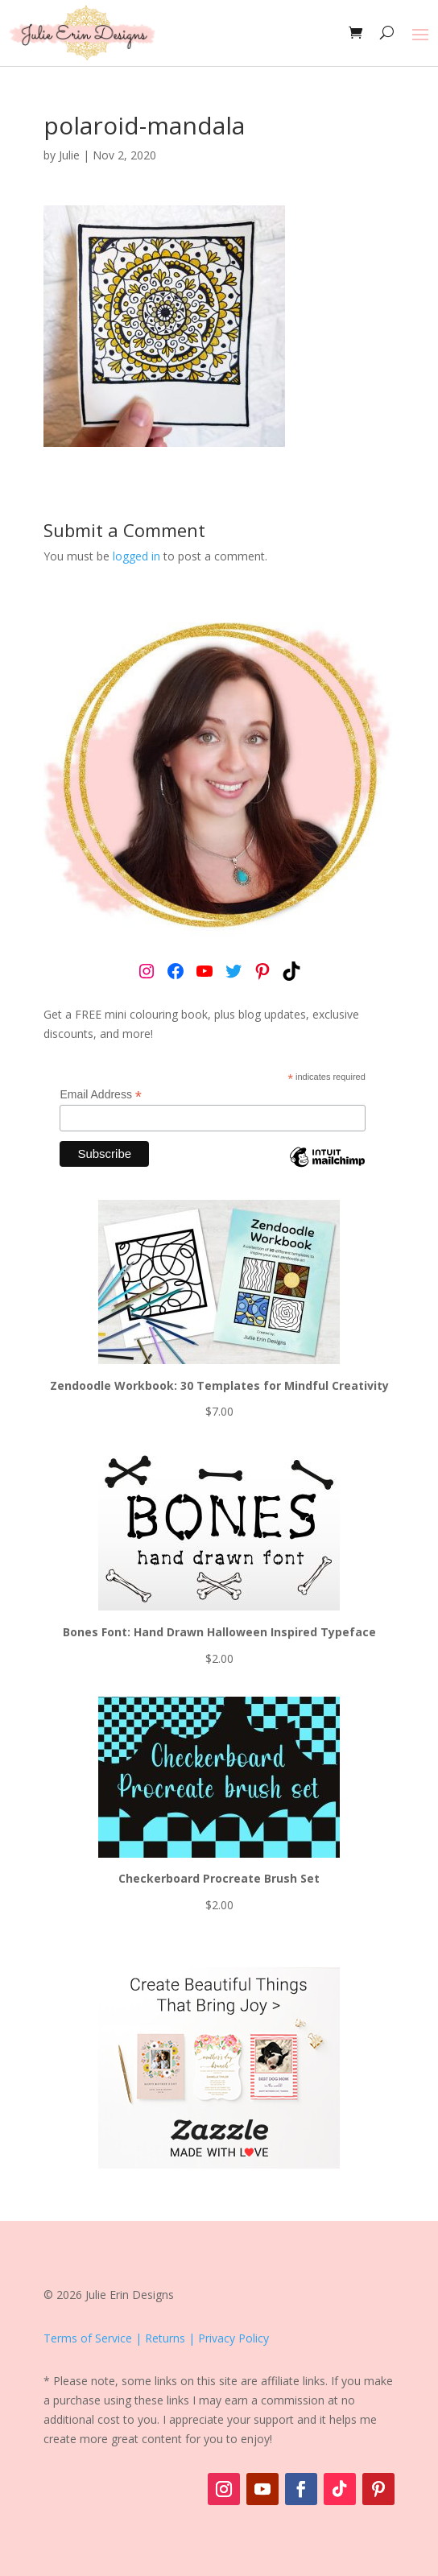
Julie (69, 155)
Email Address (101, 1094)
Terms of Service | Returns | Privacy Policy (156, 2338)
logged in (136, 556)
